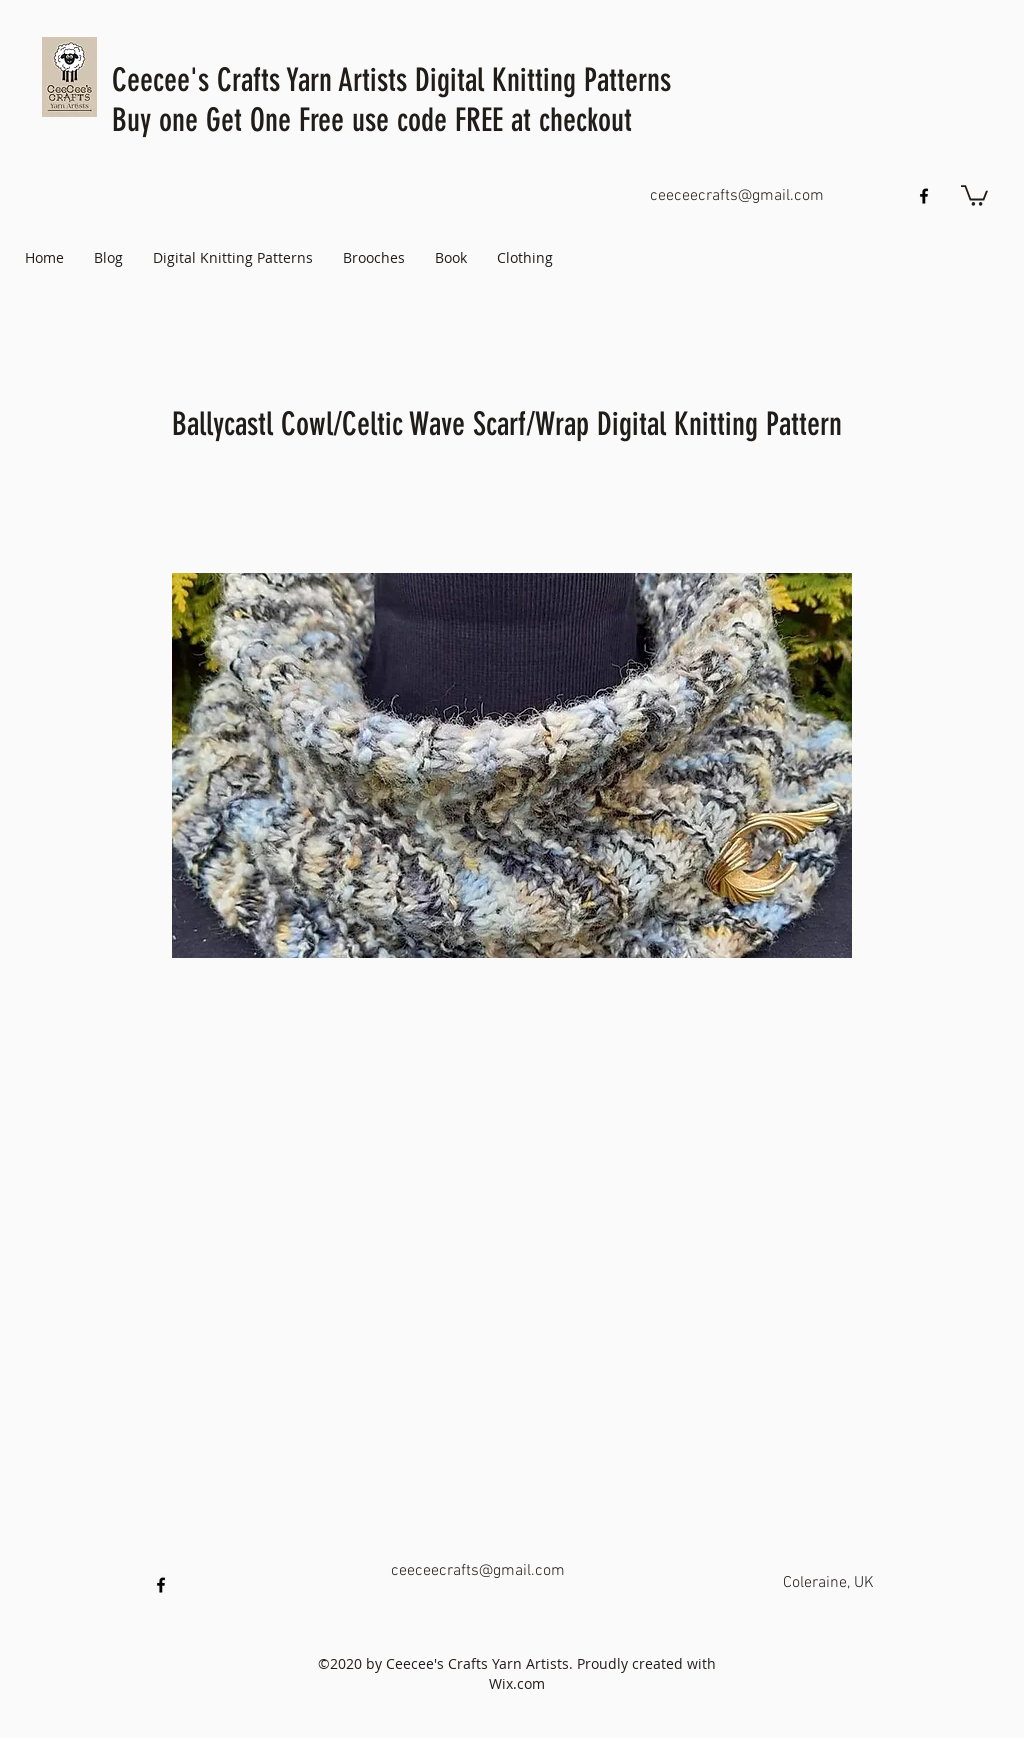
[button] (974, 194)
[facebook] (924, 196)
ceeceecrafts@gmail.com (737, 196)
